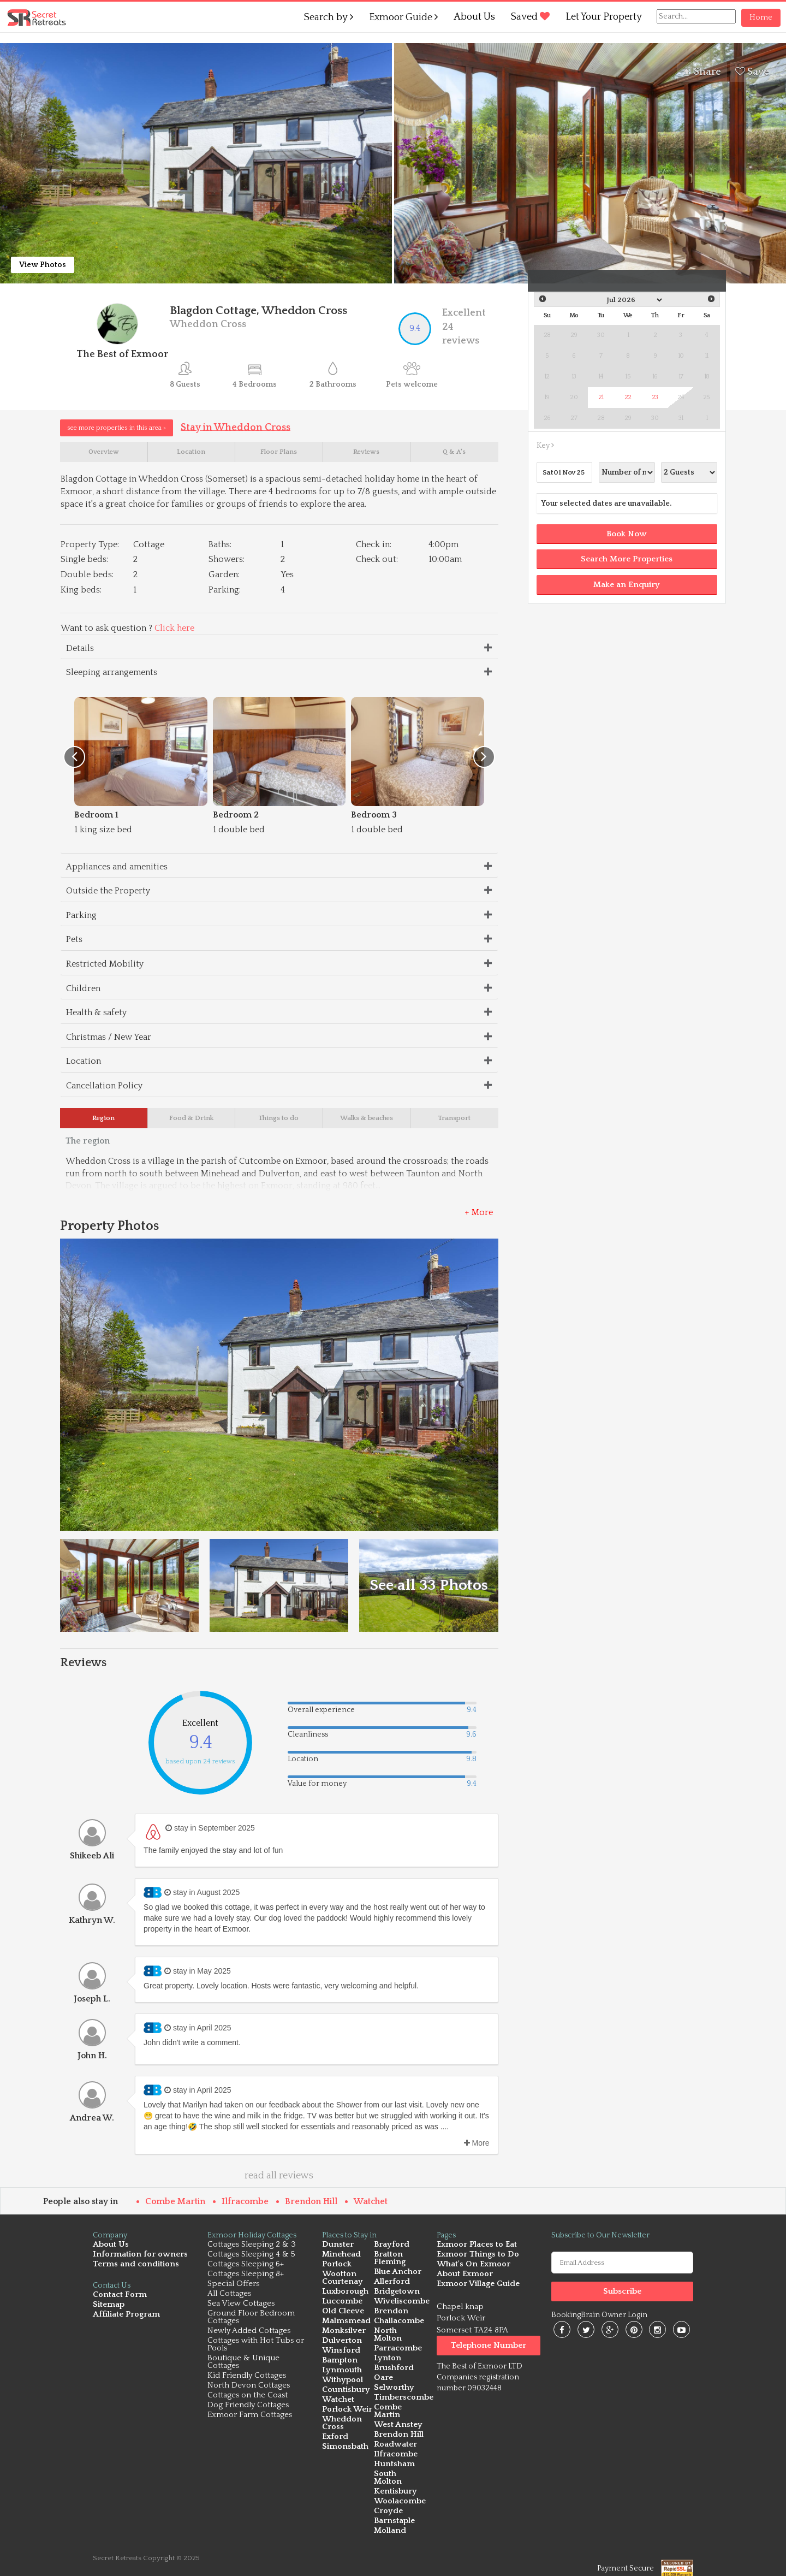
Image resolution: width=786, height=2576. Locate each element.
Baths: (220, 545)
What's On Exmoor (472, 2266)
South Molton (399, 2468)
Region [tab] (103, 1120)
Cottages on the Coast (247, 2397)
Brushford (392, 2362)
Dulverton (341, 2343)
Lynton (386, 2353)
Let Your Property (603, 16)
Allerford (390, 2284)
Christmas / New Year (108, 1038)
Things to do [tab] (278, 1120)
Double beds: (87, 576)
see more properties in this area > (116, 427)
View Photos (42, 264)
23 (655, 397)
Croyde (387, 2498)
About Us (474, 16)
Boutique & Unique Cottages (243, 2364)
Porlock (336, 2266)
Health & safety (96, 1014)
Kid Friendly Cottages (246, 2378)
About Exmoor (464, 2276)
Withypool (342, 2382)
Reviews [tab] (366, 452)
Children (83, 989)
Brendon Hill (311, 2204)
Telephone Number (488, 2348)
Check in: (373, 545)
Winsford (340, 2353)
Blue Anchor (397, 2274)
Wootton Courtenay (341, 2280)
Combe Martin (175, 2204)
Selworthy (392, 2382)
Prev (542, 298)
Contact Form (118, 2297)
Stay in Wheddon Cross (235, 427)
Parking (81, 916)
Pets (74, 941)
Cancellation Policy (104, 1087)
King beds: (81, 591)
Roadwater (394, 2439)
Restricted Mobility (105, 965)
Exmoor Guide (403, 17)
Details (80, 649)
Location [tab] (191, 452)
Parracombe (396, 2343)
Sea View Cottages (241, 2306)
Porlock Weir (346, 2412)
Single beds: (84, 561)
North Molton (399, 2333)
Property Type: (90, 545)
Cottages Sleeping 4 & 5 (251, 2256)
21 (601, 397)
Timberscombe (403, 2392)
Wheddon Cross (341, 2425)
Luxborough (345, 2294)
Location (83, 1063)
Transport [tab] (454, 1120)
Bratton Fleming (389, 2260)
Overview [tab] (104, 452)
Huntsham (393, 2459)
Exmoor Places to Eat (475, 2247)
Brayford (390, 2247)
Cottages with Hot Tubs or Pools (255, 2346)
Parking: (225, 591)
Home (760, 17)
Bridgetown (395, 2294)
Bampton (339, 2362)
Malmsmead (344, 2323)
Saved (530, 16)
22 (628, 397)
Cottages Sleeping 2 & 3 (251, 2247)
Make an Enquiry (626, 584)
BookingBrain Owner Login (599, 2317)
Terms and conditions (133, 2266)
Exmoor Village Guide (477, 2286)
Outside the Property (108, 892)
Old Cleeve (342, 2313)
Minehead (340, 2256)
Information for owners (136, 2256)
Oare (383, 2372)
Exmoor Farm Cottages (249, 2417)
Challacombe (398, 2323)
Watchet (371, 2204)
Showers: (227, 561)
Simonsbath (344, 2449)
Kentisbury (394, 2478)
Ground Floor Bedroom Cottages (251, 2319)
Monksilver (343, 2333)
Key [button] (545, 445)
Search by (328, 17)
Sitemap (108, 2307)
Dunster (337, 2247)
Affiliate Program (124, 2317)
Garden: (224, 576)
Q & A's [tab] (454, 452)
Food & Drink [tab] (191, 1120)
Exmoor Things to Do (476, 2256)
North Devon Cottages (248, 2388)
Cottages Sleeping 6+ (245, 2266)
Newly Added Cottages (248, 2333)
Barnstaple (393, 2508)
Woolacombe (399, 2488)
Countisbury (345, 2392)
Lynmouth (341, 2372)
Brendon (390, 2313)
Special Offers (233, 2286)
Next (711, 298)
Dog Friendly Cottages (248, 2407)
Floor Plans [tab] (278, 452)
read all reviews (279, 2178)
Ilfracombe (245, 2204)
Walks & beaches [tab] (366, 1120)
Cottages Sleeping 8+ (245, 2276)
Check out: (377, 561)
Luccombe (342, 2303)
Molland (389, 2517)
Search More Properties (626, 559)
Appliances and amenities (117, 868)
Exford (334, 2439)
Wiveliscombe (401, 2303)
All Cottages (229, 2296)
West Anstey (396, 2419)
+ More (479, 1215)
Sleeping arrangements (111, 674)
